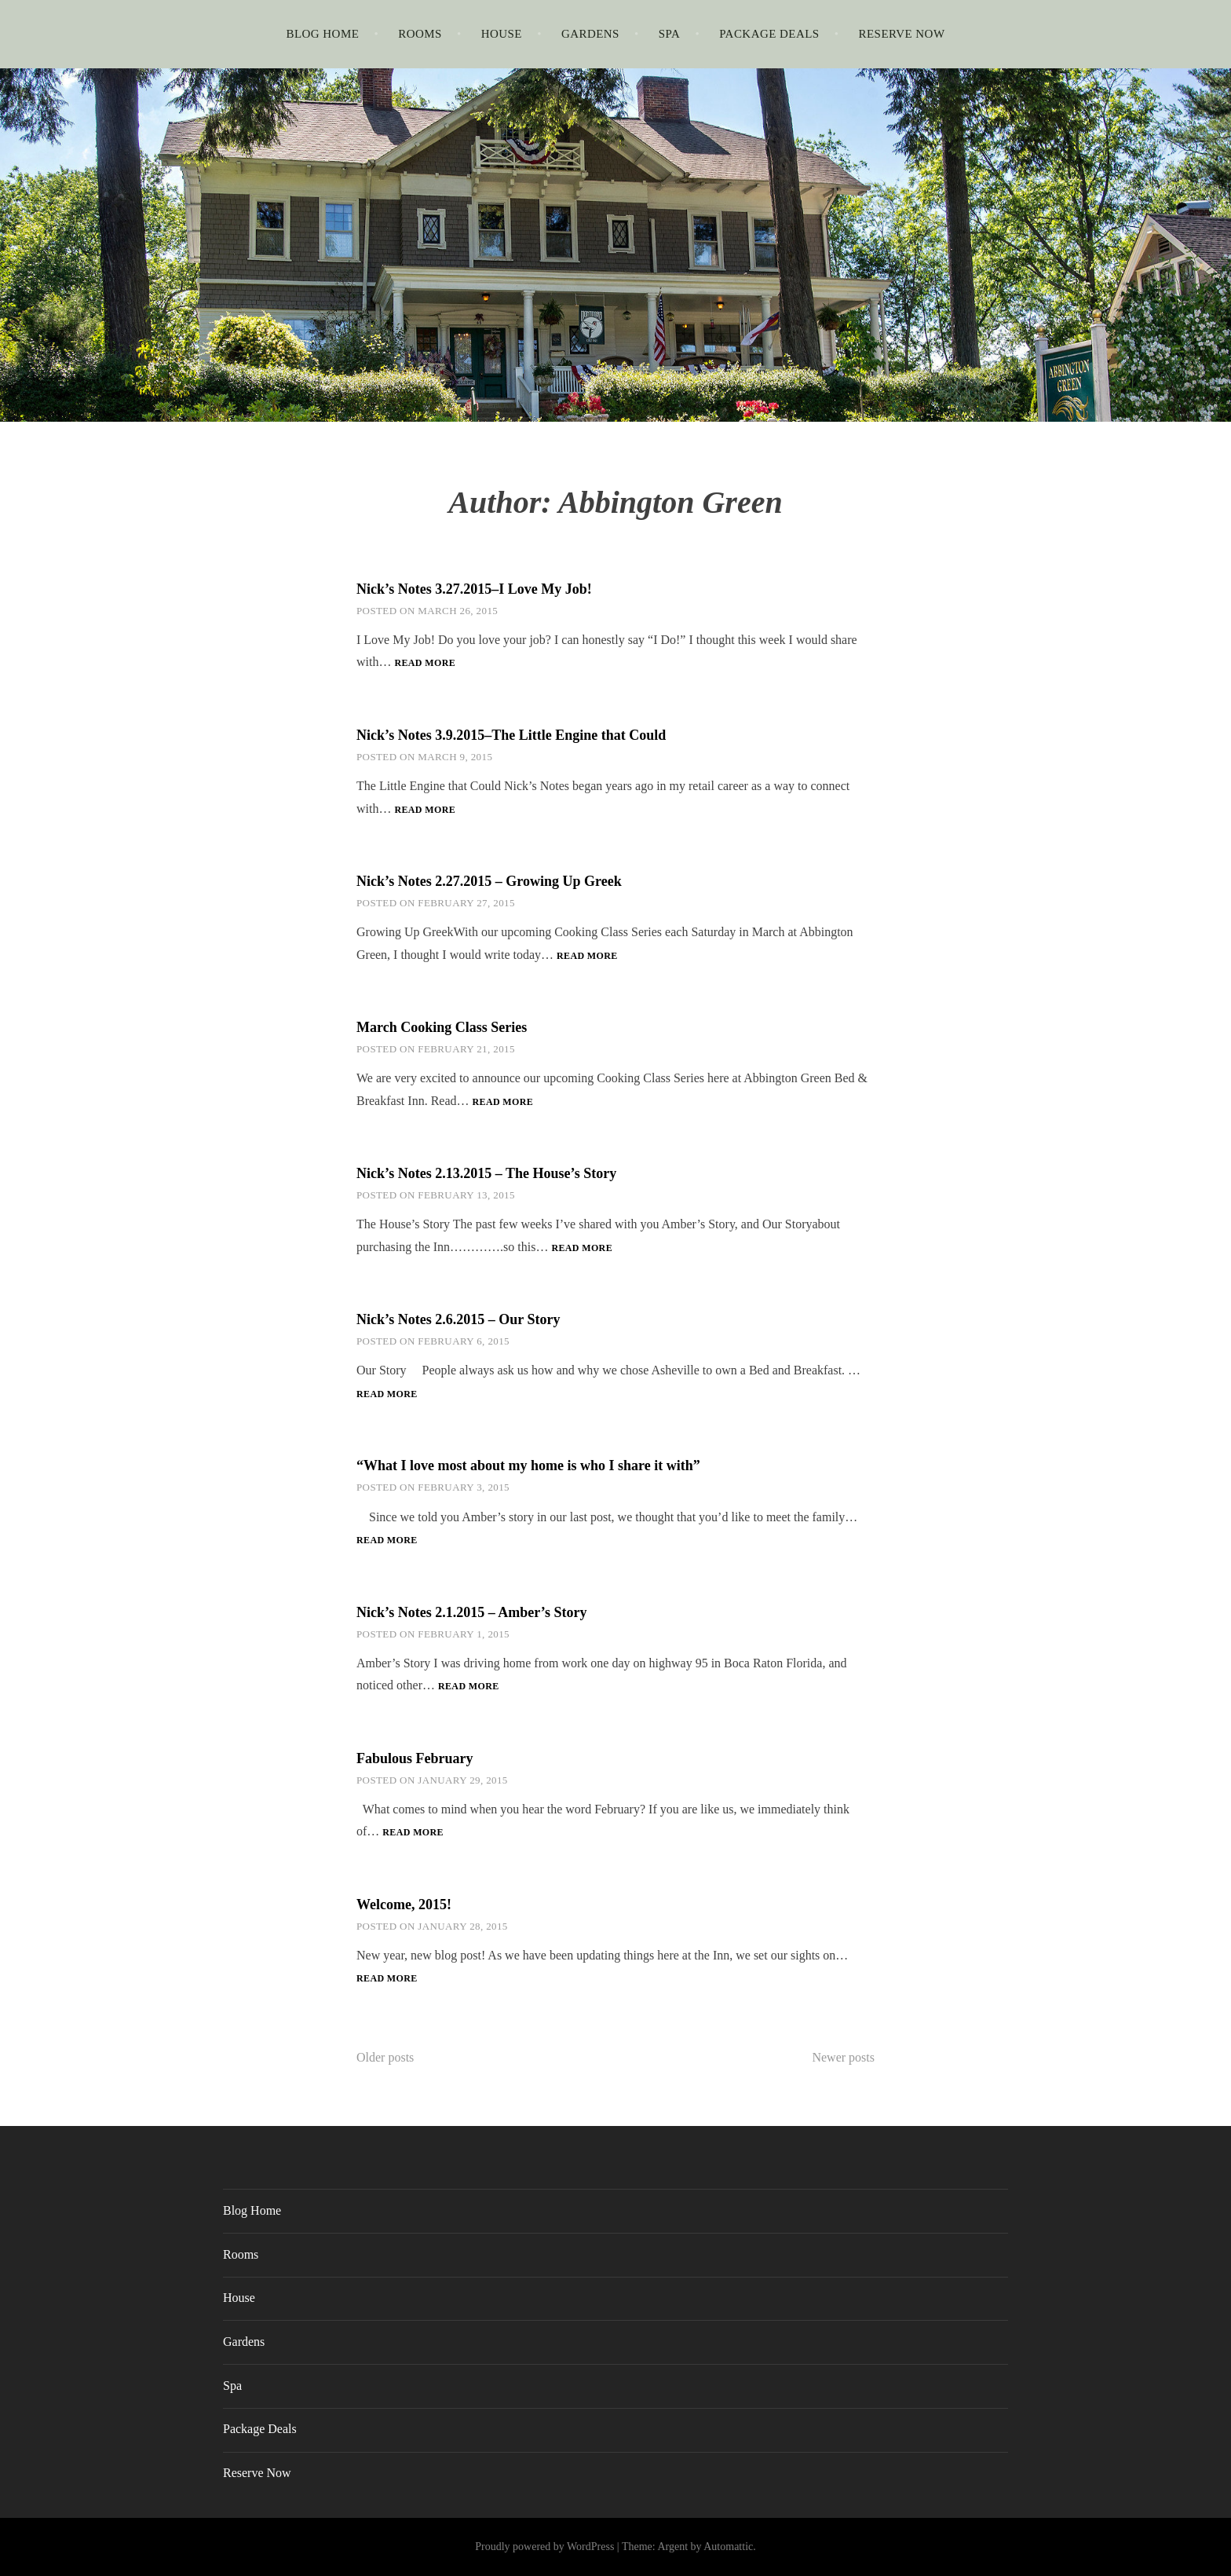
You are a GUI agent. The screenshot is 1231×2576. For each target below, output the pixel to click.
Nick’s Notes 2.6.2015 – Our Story (458, 1319)
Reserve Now (902, 33)
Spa (670, 33)
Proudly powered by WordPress (544, 2546)
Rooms (420, 33)
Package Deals (769, 33)
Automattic (728, 2546)
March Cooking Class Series (441, 1027)
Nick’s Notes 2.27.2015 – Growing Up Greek (489, 881)
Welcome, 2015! (403, 1904)
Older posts (385, 2057)
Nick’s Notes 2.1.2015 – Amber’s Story (471, 1612)
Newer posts (843, 2057)
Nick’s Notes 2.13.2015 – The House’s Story (486, 1173)
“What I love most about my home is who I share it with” (528, 1465)
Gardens (590, 33)
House (501, 33)
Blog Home (322, 33)
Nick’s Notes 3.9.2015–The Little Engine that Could (511, 735)
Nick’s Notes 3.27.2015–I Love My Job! (474, 589)
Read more (424, 663)
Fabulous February (414, 1758)
